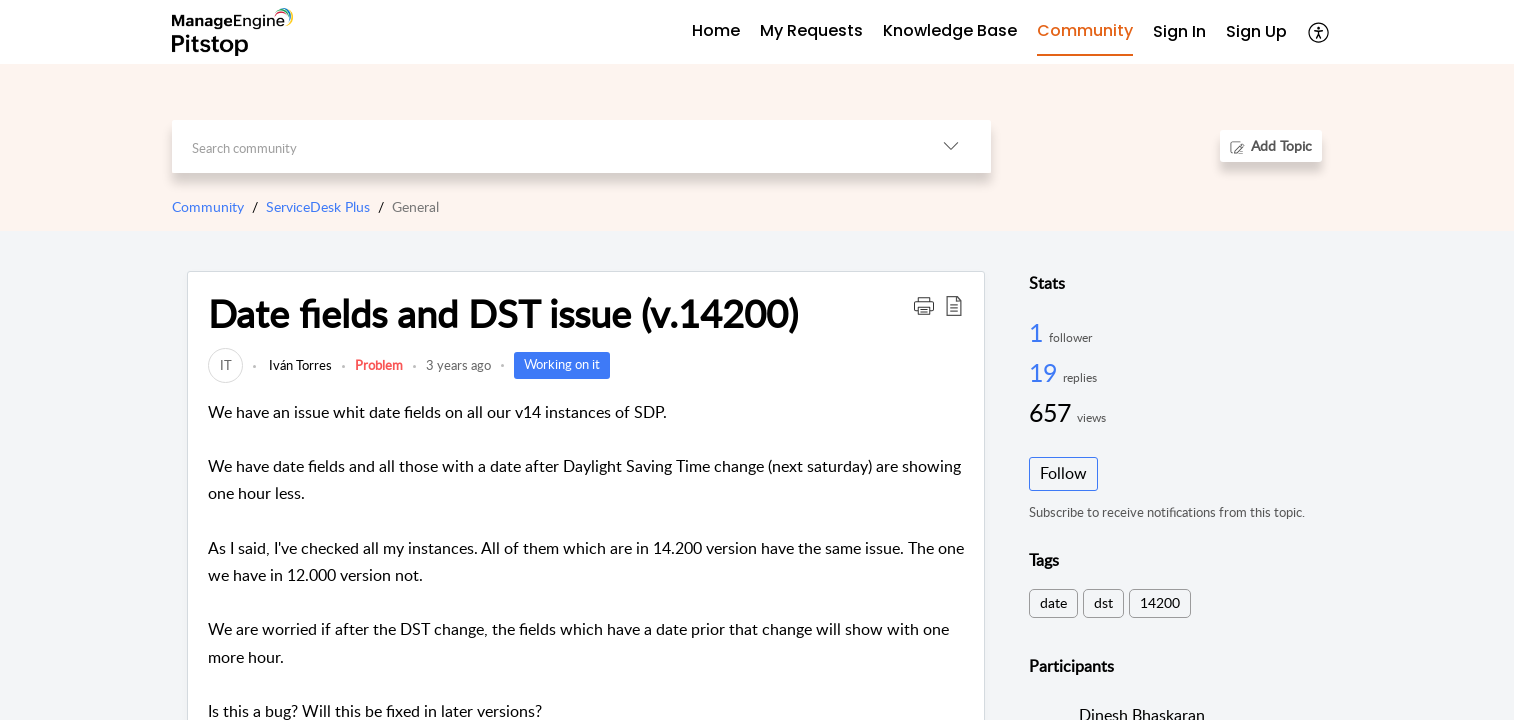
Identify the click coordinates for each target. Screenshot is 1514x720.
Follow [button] (1063, 473)
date (1053, 602)
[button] (1319, 32)
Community (208, 206)
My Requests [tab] (811, 30)
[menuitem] (1179, 32)
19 (1046, 372)
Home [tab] (716, 30)
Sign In (1179, 31)
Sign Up (1256, 31)
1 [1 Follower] (1039, 332)
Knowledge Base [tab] (950, 30)
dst (1103, 602)
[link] (225, 365)
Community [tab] (1085, 30)
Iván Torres (299, 365)
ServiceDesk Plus (318, 206)
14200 (1160, 602)
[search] (541, 146)
